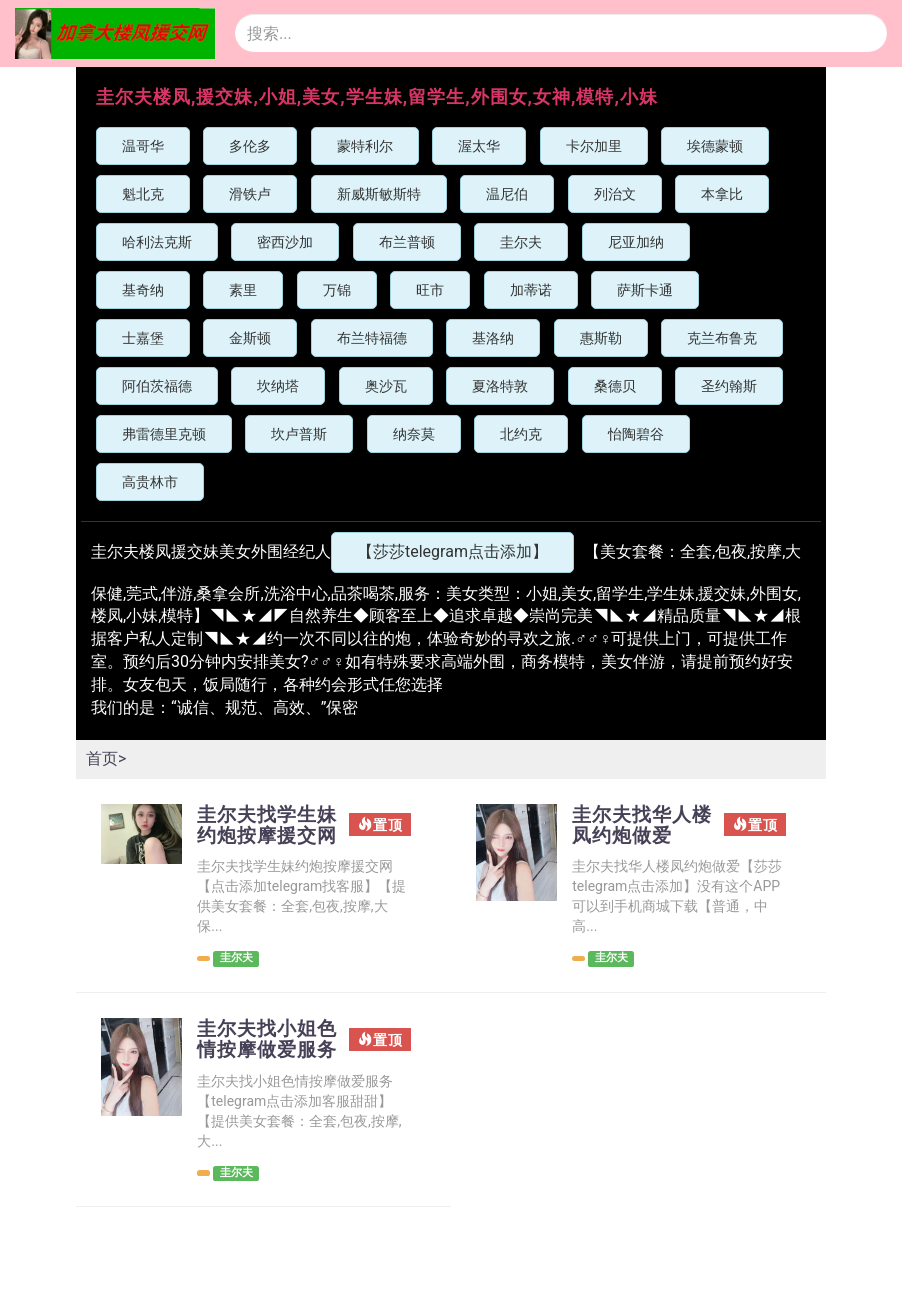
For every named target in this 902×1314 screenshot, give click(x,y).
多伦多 (250, 146)
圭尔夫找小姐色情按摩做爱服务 (260, 1074)
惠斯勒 (601, 338)
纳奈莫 (414, 434)
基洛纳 (493, 338)
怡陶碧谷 (636, 434)
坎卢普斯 (299, 434)
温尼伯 (507, 194)
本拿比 (722, 194)
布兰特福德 (372, 338)
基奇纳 (143, 290)
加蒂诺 (531, 290)
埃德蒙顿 (715, 146)
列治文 (615, 194)
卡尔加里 (594, 146)
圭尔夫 (521, 242)
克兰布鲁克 (722, 338)
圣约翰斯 (729, 386)
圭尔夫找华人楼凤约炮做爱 (635, 826)
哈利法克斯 (157, 242)
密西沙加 (285, 242)
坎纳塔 (278, 386)
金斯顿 (250, 338)
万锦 (337, 290)
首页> (106, 758)
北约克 (521, 434)
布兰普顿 (407, 242)
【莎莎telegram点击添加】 (452, 551)
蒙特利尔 (365, 146)
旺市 (430, 290)
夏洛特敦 (500, 386)
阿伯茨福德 (157, 386)
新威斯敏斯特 (379, 194)
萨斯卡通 (645, 290)
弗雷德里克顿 (164, 434)
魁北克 (143, 194)
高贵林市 (150, 482)
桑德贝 (615, 386)
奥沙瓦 (386, 386)
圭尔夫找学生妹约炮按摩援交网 (260, 837)
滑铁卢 (250, 194)
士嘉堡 (143, 338)
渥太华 (479, 146)
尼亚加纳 (636, 242)
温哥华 (143, 146)
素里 (243, 290)
